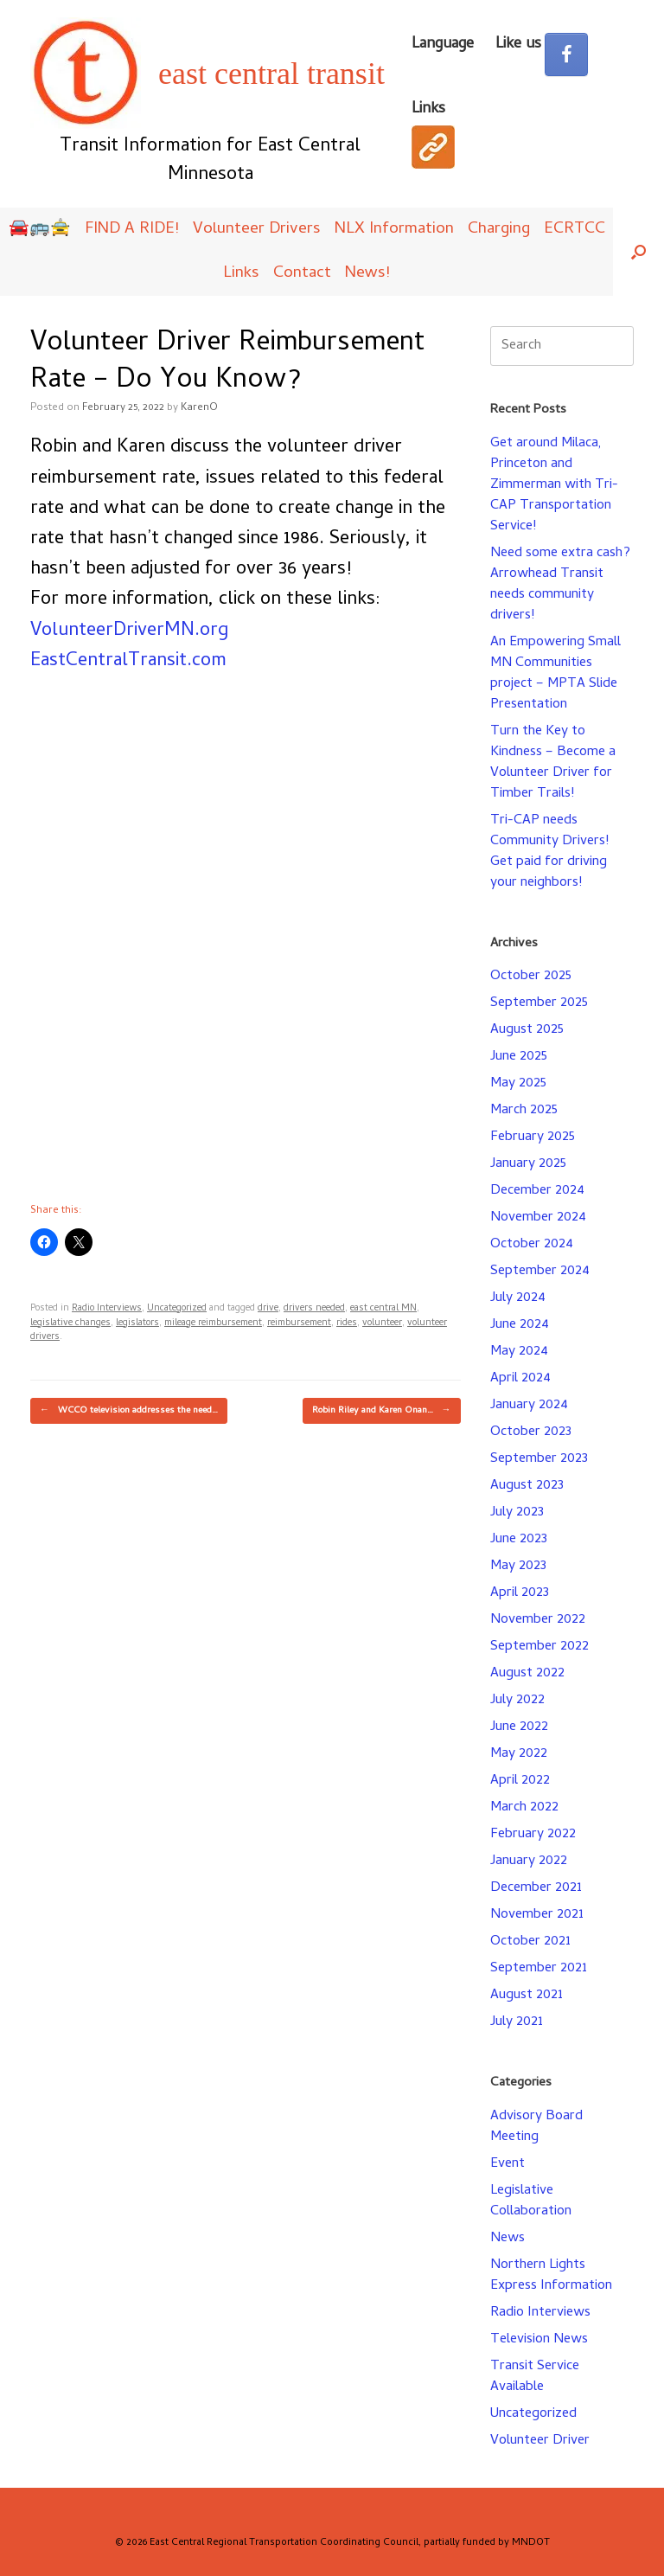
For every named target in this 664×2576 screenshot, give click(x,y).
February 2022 (533, 1834)
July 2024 (518, 1298)
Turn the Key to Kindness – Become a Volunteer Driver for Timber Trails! (553, 763)
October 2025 (530, 976)
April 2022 (520, 1781)
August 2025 (527, 1030)
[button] (638, 252)
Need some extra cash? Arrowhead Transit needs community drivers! (560, 584)
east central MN (383, 1309)
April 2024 (520, 1379)
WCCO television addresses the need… (129, 1411)
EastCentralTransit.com (128, 661)
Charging (499, 229)
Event (507, 2164)
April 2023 (519, 1593)
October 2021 (530, 1942)
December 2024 (537, 1191)
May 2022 (518, 1754)
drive (268, 1309)
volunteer (382, 1323)
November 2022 (537, 1620)
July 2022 (517, 1700)
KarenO (199, 408)
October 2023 (530, 1432)
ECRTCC (574, 229)
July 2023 (517, 1513)
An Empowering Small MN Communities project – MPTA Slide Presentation (555, 673)
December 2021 (536, 1888)
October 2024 (531, 1245)
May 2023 (518, 1566)
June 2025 (518, 1057)
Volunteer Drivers (257, 229)
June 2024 (519, 1325)
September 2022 (539, 1647)
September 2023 (539, 1459)
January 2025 (528, 1164)
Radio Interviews (107, 1309)
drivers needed (314, 1309)
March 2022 (524, 1808)
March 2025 (524, 1110)
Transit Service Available (534, 2377)
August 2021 (526, 1995)
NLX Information (394, 229)
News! (367, 273)
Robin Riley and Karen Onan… (381, 1411)
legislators (137, 1323)
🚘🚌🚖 (40, 229)
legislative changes (70, 1323)
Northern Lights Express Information (551, 2275)
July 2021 (516, 2022)
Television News (539, 2340)
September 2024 (540, 1271)
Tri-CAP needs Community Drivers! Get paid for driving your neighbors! (549, 852)
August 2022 (527, 1674)
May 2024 (519, 1352)
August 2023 (527, 1486)
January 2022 (528, 1861)
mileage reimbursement (213, 1323)
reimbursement (299, 1323)
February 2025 (532, 1137)
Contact (302, 273)
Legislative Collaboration (530, 2201)
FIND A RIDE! (132, 229)
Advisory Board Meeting (536, 2127)
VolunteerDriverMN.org (129, 631)
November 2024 (538, 1218)
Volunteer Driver (540, 2441)
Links (241, 273)
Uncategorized (177, 1309)
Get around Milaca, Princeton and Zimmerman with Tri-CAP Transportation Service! (554, 485)
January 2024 (529, 1405)
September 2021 (538, 1969)
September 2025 (539, 1003)
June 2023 (518, 1539)
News (507, 2238)
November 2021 (537, 1915)
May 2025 (518, 1084)
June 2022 (519, 1727)
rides (346, 1323)
